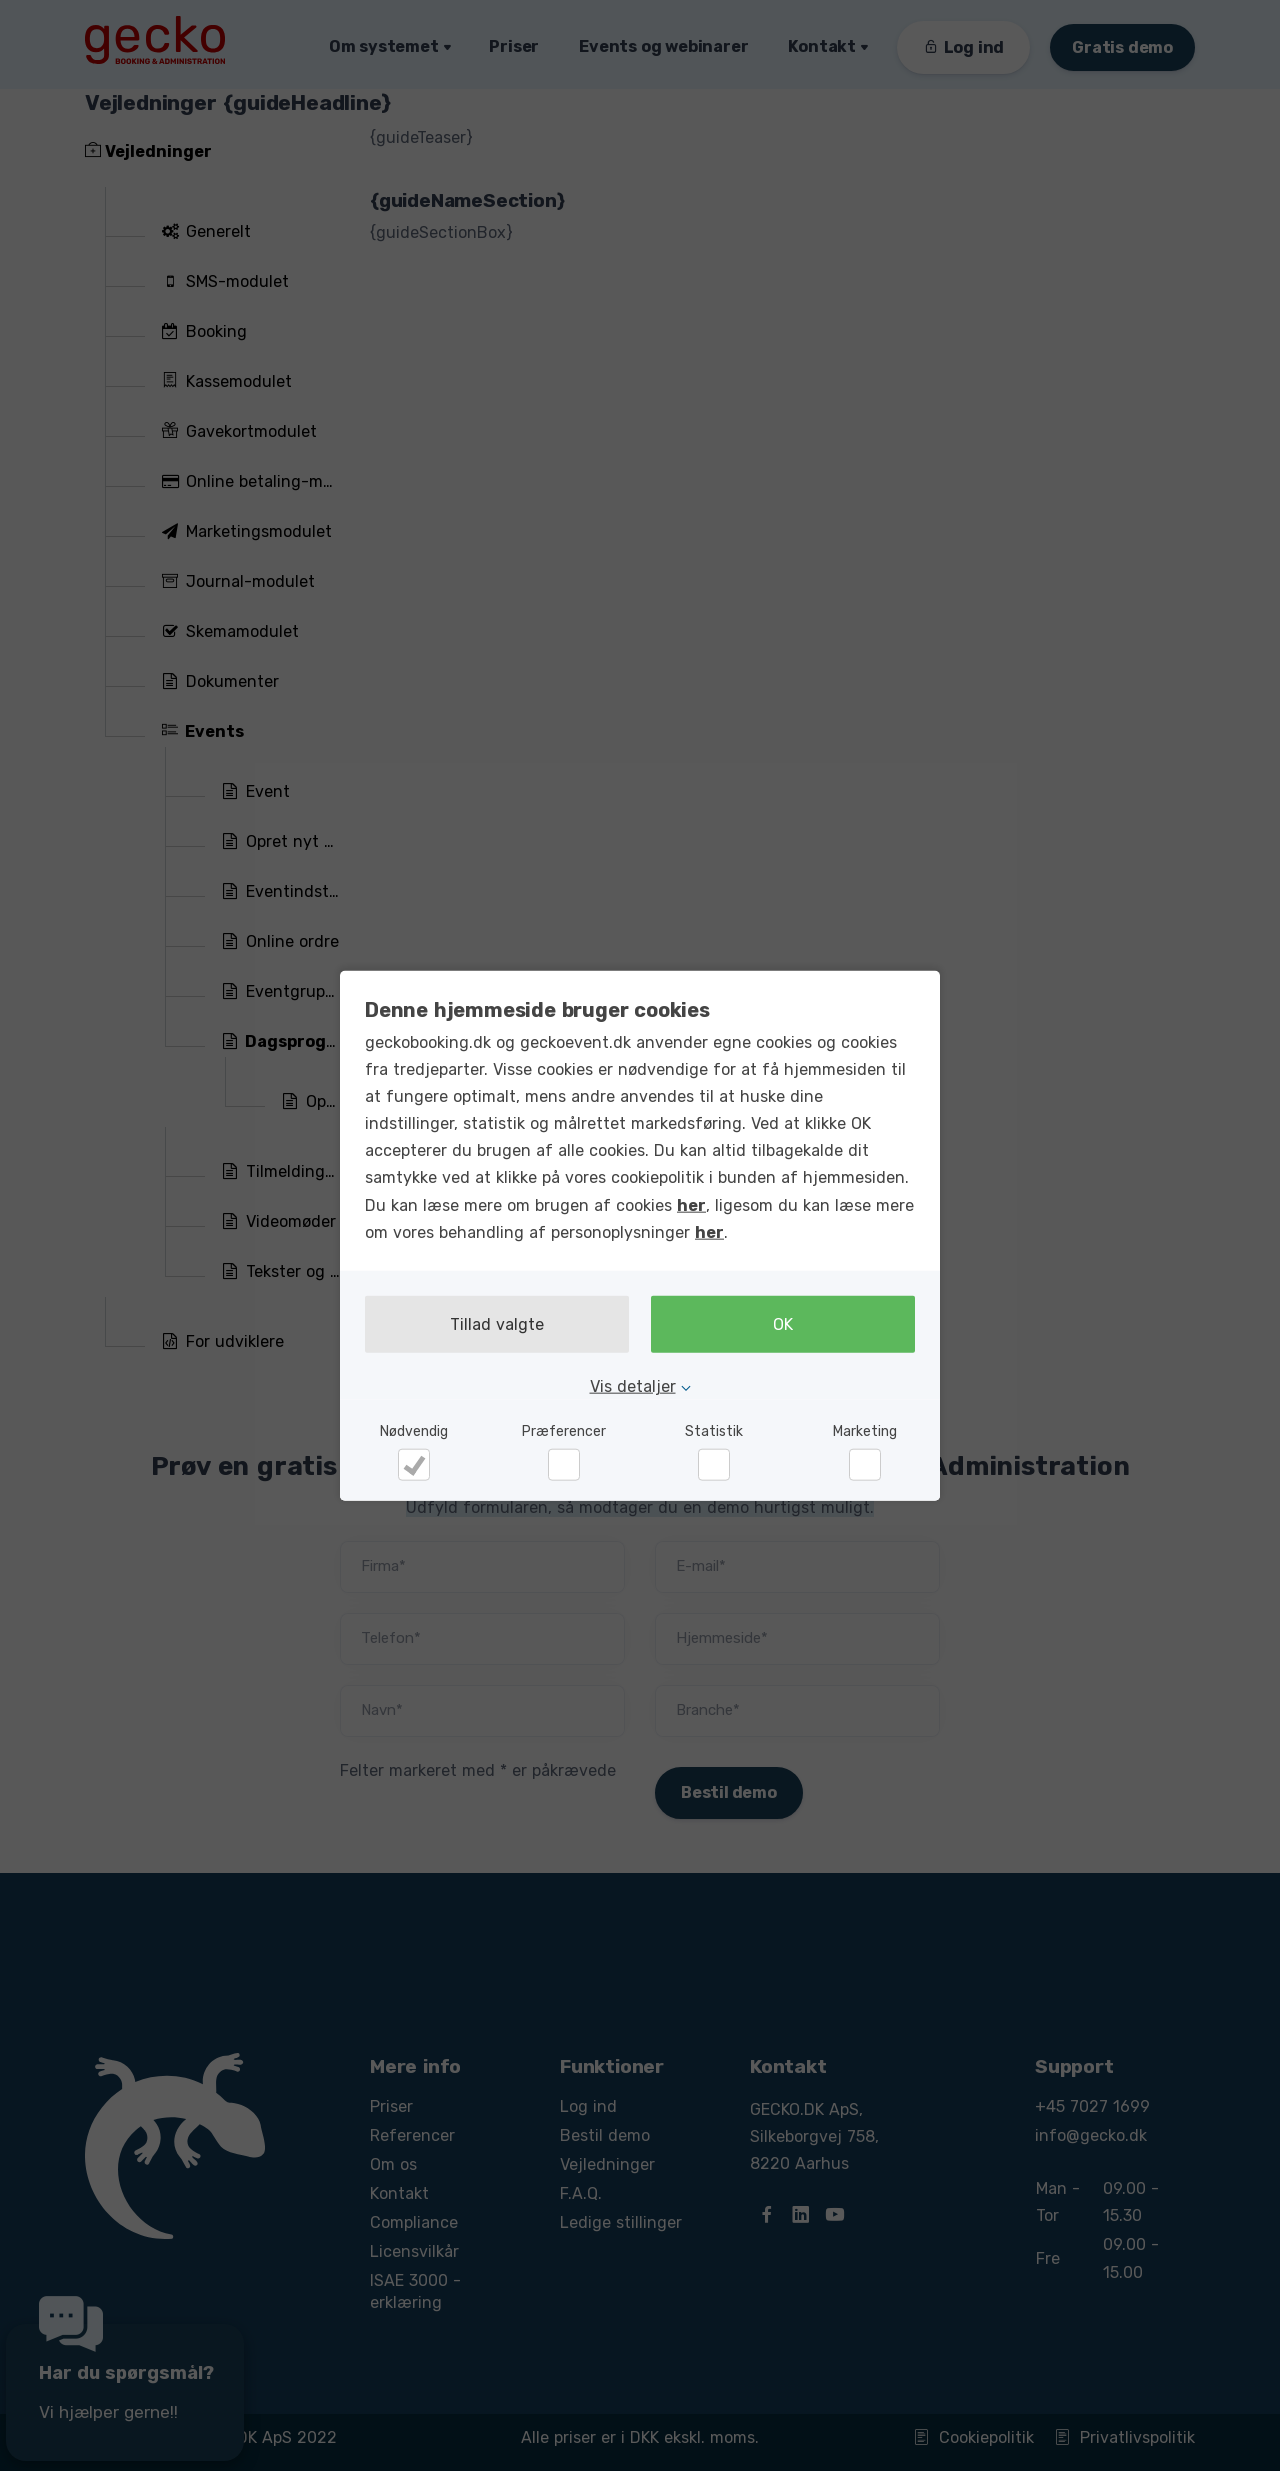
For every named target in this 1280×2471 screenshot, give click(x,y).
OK (783, 1324)
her (691, 1204)
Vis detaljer (633, 1386)
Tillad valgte (497, 1324)
